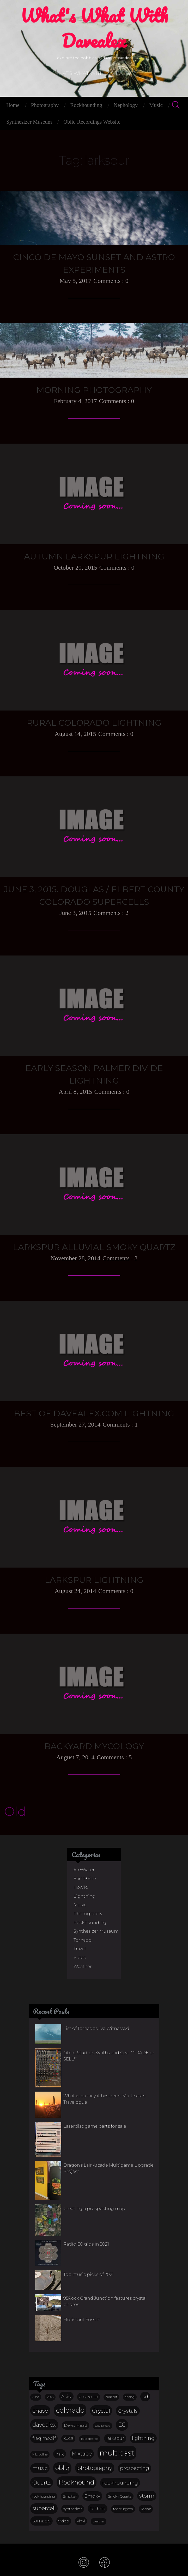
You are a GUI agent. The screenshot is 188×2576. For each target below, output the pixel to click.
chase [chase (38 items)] (40, 2410)
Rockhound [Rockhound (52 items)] (76, 2482)
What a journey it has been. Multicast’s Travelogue (104, 2099)
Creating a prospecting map (94, 2208)
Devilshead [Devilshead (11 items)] (102, 2426)
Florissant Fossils (81, 2319)
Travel (80, 1948)
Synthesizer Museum (29, 122)
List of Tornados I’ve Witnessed (96, 2028)
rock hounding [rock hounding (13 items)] (43, 2496)
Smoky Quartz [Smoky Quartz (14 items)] (119, 2496)
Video (80, 1957)
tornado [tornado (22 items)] (41, 2520)
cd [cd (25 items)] (145, 2396)
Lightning (84, 1896)
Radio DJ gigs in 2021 (86, 2244)
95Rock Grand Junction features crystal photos (105, 2301)
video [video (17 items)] (63, 2521)
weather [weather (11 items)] (98, 2521)
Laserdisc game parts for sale (94, 2126)
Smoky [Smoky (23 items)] (92, 2496)
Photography (45, 105)
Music (156, 105)
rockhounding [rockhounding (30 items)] (120, 2483)
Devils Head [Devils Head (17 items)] (75, 2425)
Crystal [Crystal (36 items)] (101, 2410)
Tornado (83, 1940)
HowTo (81, 1887)
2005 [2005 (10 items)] (50, 2397)
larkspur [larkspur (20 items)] (115, 2438)
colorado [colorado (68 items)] (70, 2410)
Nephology (126, 105)
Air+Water (84, 1869)
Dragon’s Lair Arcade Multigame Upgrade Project (108, 2168)
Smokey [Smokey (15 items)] (70, 2496)
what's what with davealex (94, 32)
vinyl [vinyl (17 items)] (81, 2521)
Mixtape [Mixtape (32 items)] (82, 2454)
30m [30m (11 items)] (35, 2397)
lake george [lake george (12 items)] (89, 2439)
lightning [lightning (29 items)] (143, 2438)
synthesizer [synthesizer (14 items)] (72, 2509)
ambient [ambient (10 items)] (111, 2397)
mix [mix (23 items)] (59, 2454)
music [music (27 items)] (39, 2468)
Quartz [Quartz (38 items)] (41, 2482)
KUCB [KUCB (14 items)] (68, 2438)
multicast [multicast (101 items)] (117, 2452)
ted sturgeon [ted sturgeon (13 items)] (123, 2509)
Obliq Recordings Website (91, 122)
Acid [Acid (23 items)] (66, 2396)
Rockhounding (86, 105)
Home (13, 105)
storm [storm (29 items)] (146, 2496)
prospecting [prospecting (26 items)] (134, 2468)
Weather (83, 1966)
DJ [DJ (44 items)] (122, 2424)
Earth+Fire (85, 1878)
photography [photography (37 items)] (94, 2468)
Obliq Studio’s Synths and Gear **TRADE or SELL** (108, 2056)
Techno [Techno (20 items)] (97, 2508)
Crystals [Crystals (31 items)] (128, 2411)
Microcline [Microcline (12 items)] (39, 2454)
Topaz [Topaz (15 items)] (146, 2509)
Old (15, 1811)
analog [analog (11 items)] (130, 2397)
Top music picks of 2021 (88, 2274)
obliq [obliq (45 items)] (62, 2467)
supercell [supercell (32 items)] (44, 2508)
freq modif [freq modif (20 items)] (44, 2438)
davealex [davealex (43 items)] (44, 2424)
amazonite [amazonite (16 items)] (88, 2396)
